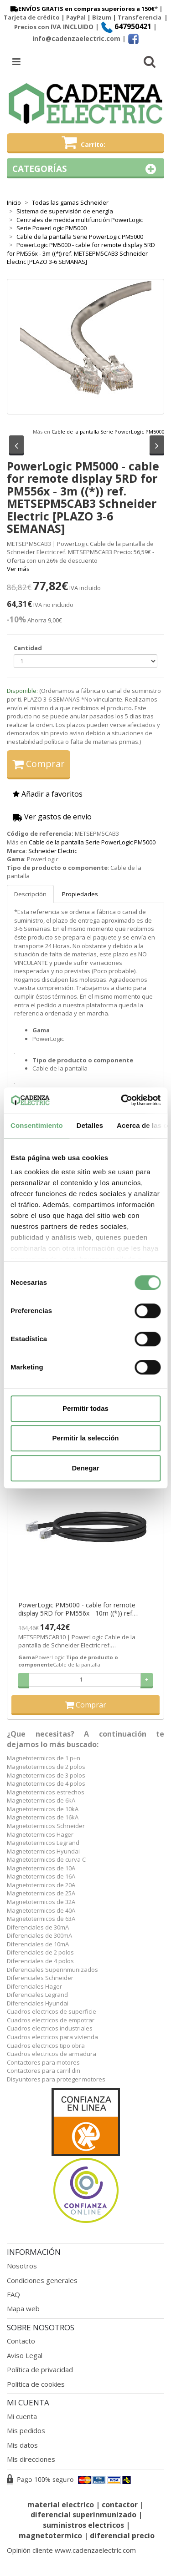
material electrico (60, 2505)
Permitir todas (85, 1408)
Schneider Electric (52, 851)
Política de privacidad (40, 2369)
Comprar (38, 764)
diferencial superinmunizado (83, 2515)
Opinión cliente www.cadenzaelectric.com (71, 2550)
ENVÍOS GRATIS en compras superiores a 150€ (82, 9)
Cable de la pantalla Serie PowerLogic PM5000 (108, 431)
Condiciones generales (42, 2280)
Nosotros (22, 2265)
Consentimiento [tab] (36, 1125)
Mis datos (22, 2445)
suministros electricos (83, 2525)
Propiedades (80, 894)
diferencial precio (122, 2536)
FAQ (13, 2294)
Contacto (21, 2340)
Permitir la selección (85, 1438)
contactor (120, 2505)
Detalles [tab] (90, 1125)
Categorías (85, 169)
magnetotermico (51, 2536)
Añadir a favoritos (48, 794)
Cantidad (28, 648)
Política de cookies (36, 2384)
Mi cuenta (22, 2416)
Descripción (30, 894)
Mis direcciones (31, 2459)
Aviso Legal (24, 2355)
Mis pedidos (26, 2430)
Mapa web (23, 2308)
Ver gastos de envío (52, 817)
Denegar (85, 1468)
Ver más (18, 569)
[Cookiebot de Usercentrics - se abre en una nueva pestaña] (122, 1100)
